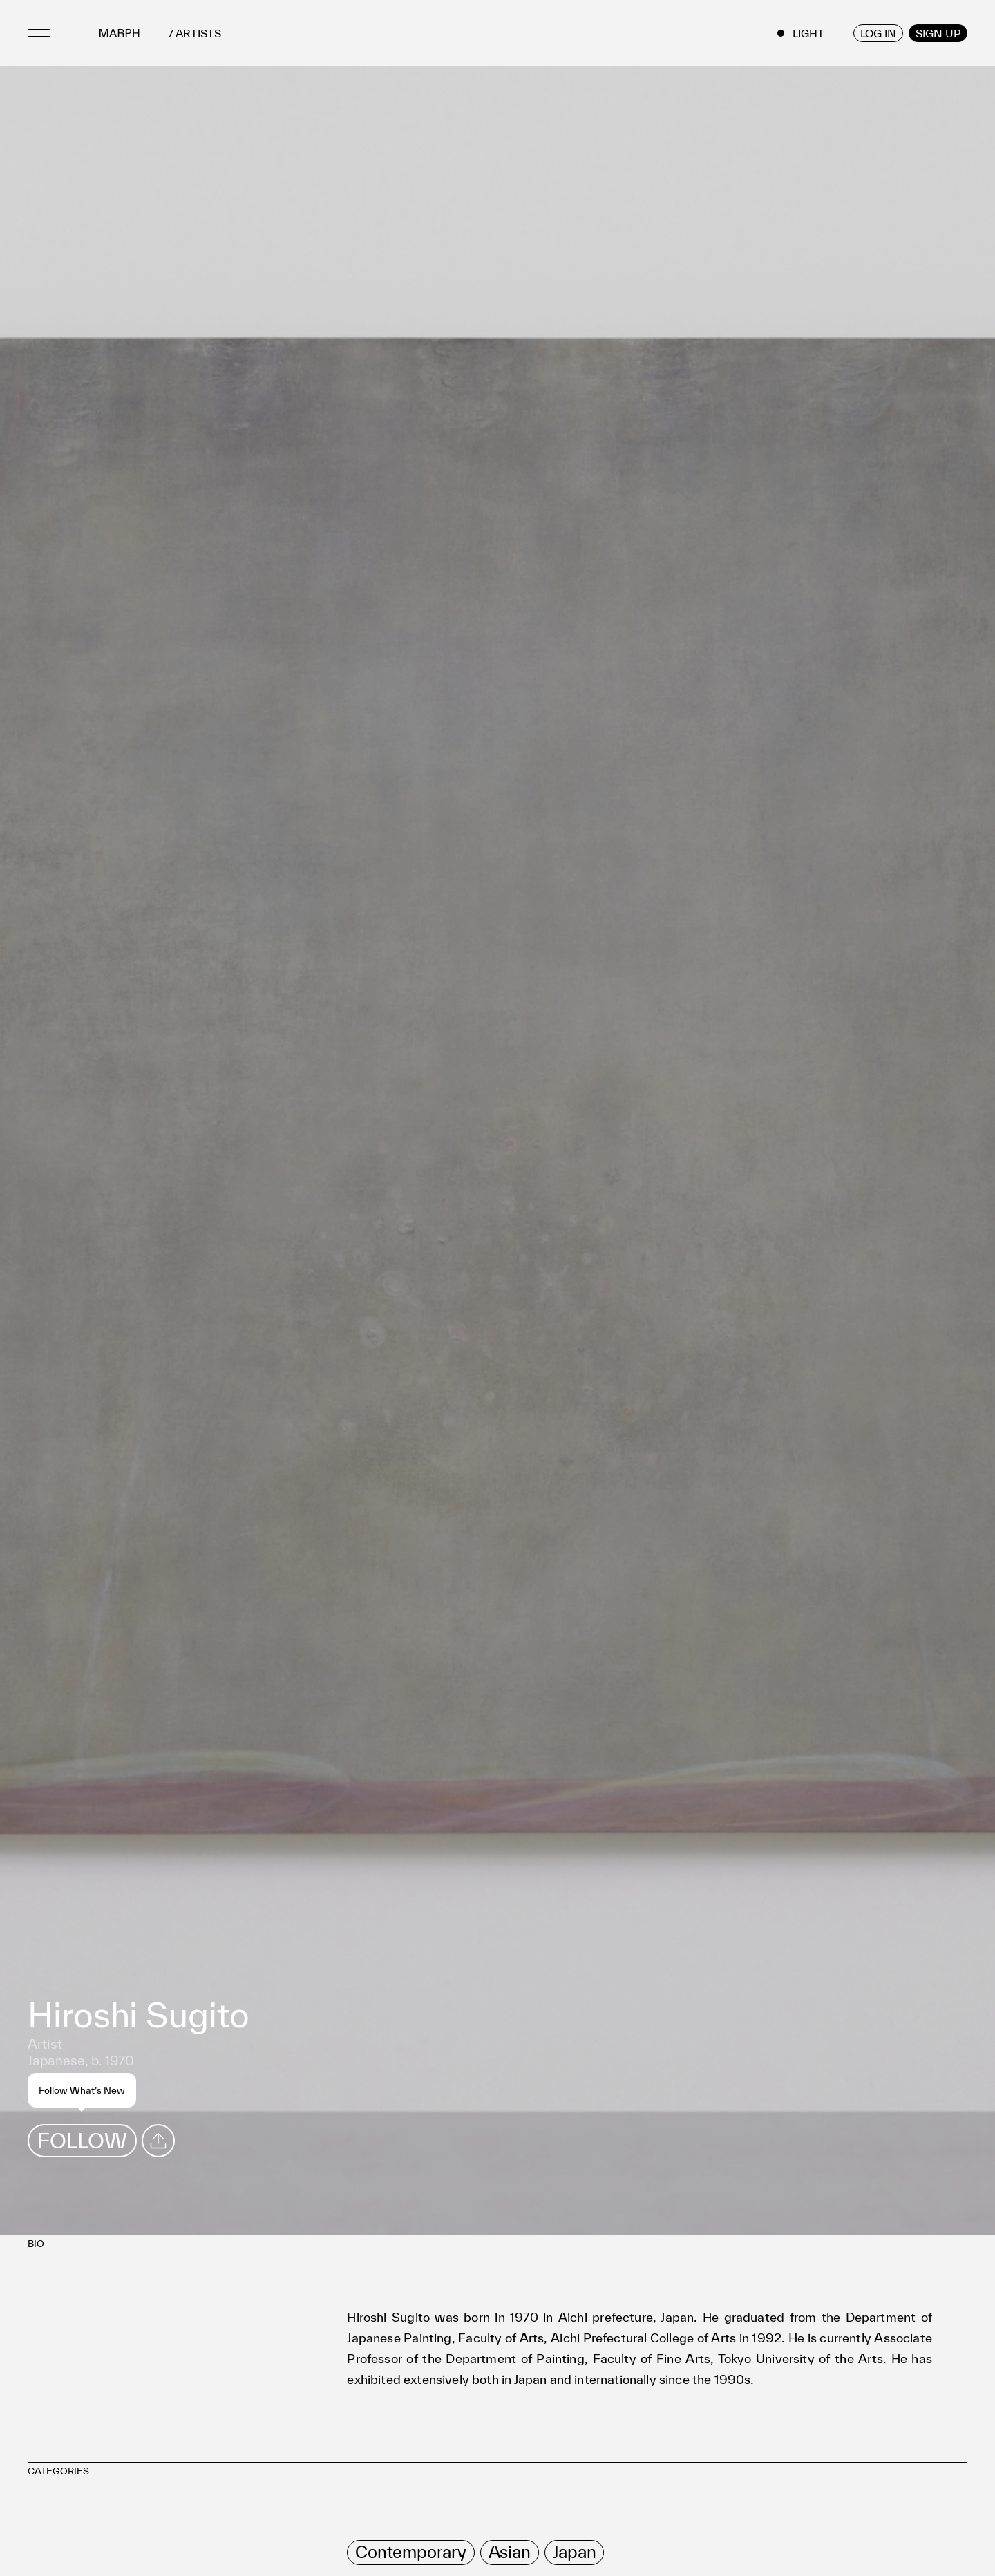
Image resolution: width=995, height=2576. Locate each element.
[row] (410, 2552)
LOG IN (878, 33)
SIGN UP (938, 33)
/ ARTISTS (195, 33)
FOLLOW (82, 2140)
